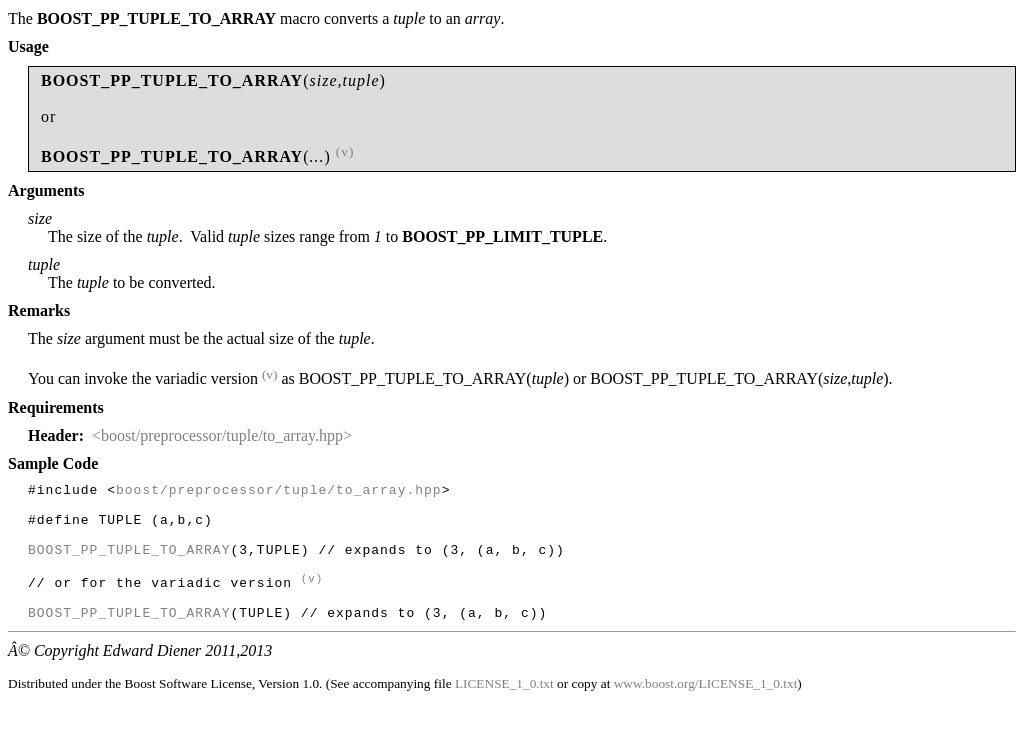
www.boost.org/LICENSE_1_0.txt (706, 710)
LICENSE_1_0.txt (504, 710)
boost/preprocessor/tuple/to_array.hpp (279, 492)
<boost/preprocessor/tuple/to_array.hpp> (222, 435)
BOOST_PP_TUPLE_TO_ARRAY (129, 564)
